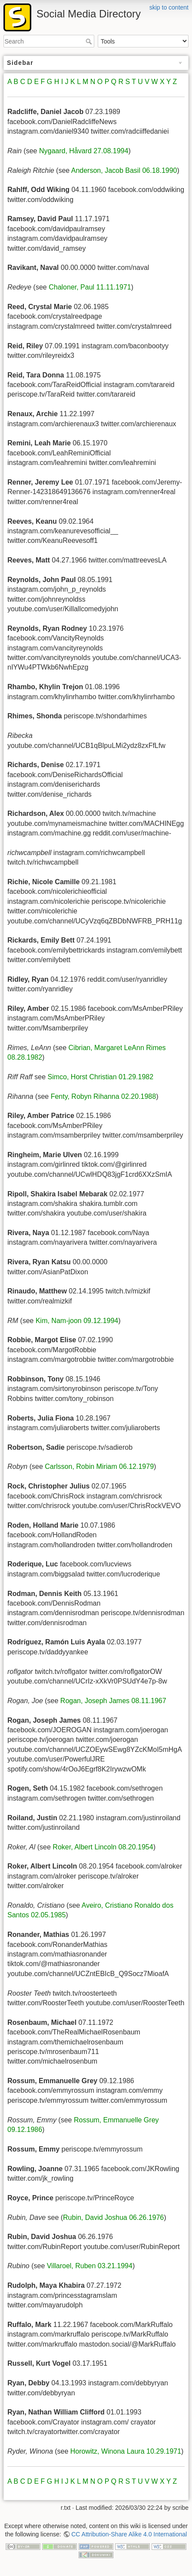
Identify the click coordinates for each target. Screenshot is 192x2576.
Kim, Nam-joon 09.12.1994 (77, 1320)
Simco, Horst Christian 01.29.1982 (100, 1077)
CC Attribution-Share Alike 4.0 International (129, 2534)
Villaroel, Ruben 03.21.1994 (89, 2266)
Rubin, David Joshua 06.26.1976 (113, 2217)
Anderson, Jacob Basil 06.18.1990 (124, 170)
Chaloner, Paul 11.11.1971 (90, 287)
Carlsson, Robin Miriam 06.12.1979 (99, 1466)
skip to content (169, 7)
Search (90, 41)
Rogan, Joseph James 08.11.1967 (113, 1700)
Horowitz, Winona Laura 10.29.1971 (125, 2451)
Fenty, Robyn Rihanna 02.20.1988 (103, 1096)
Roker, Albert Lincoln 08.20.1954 (103, 1847)
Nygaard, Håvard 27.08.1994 (83, 151)
